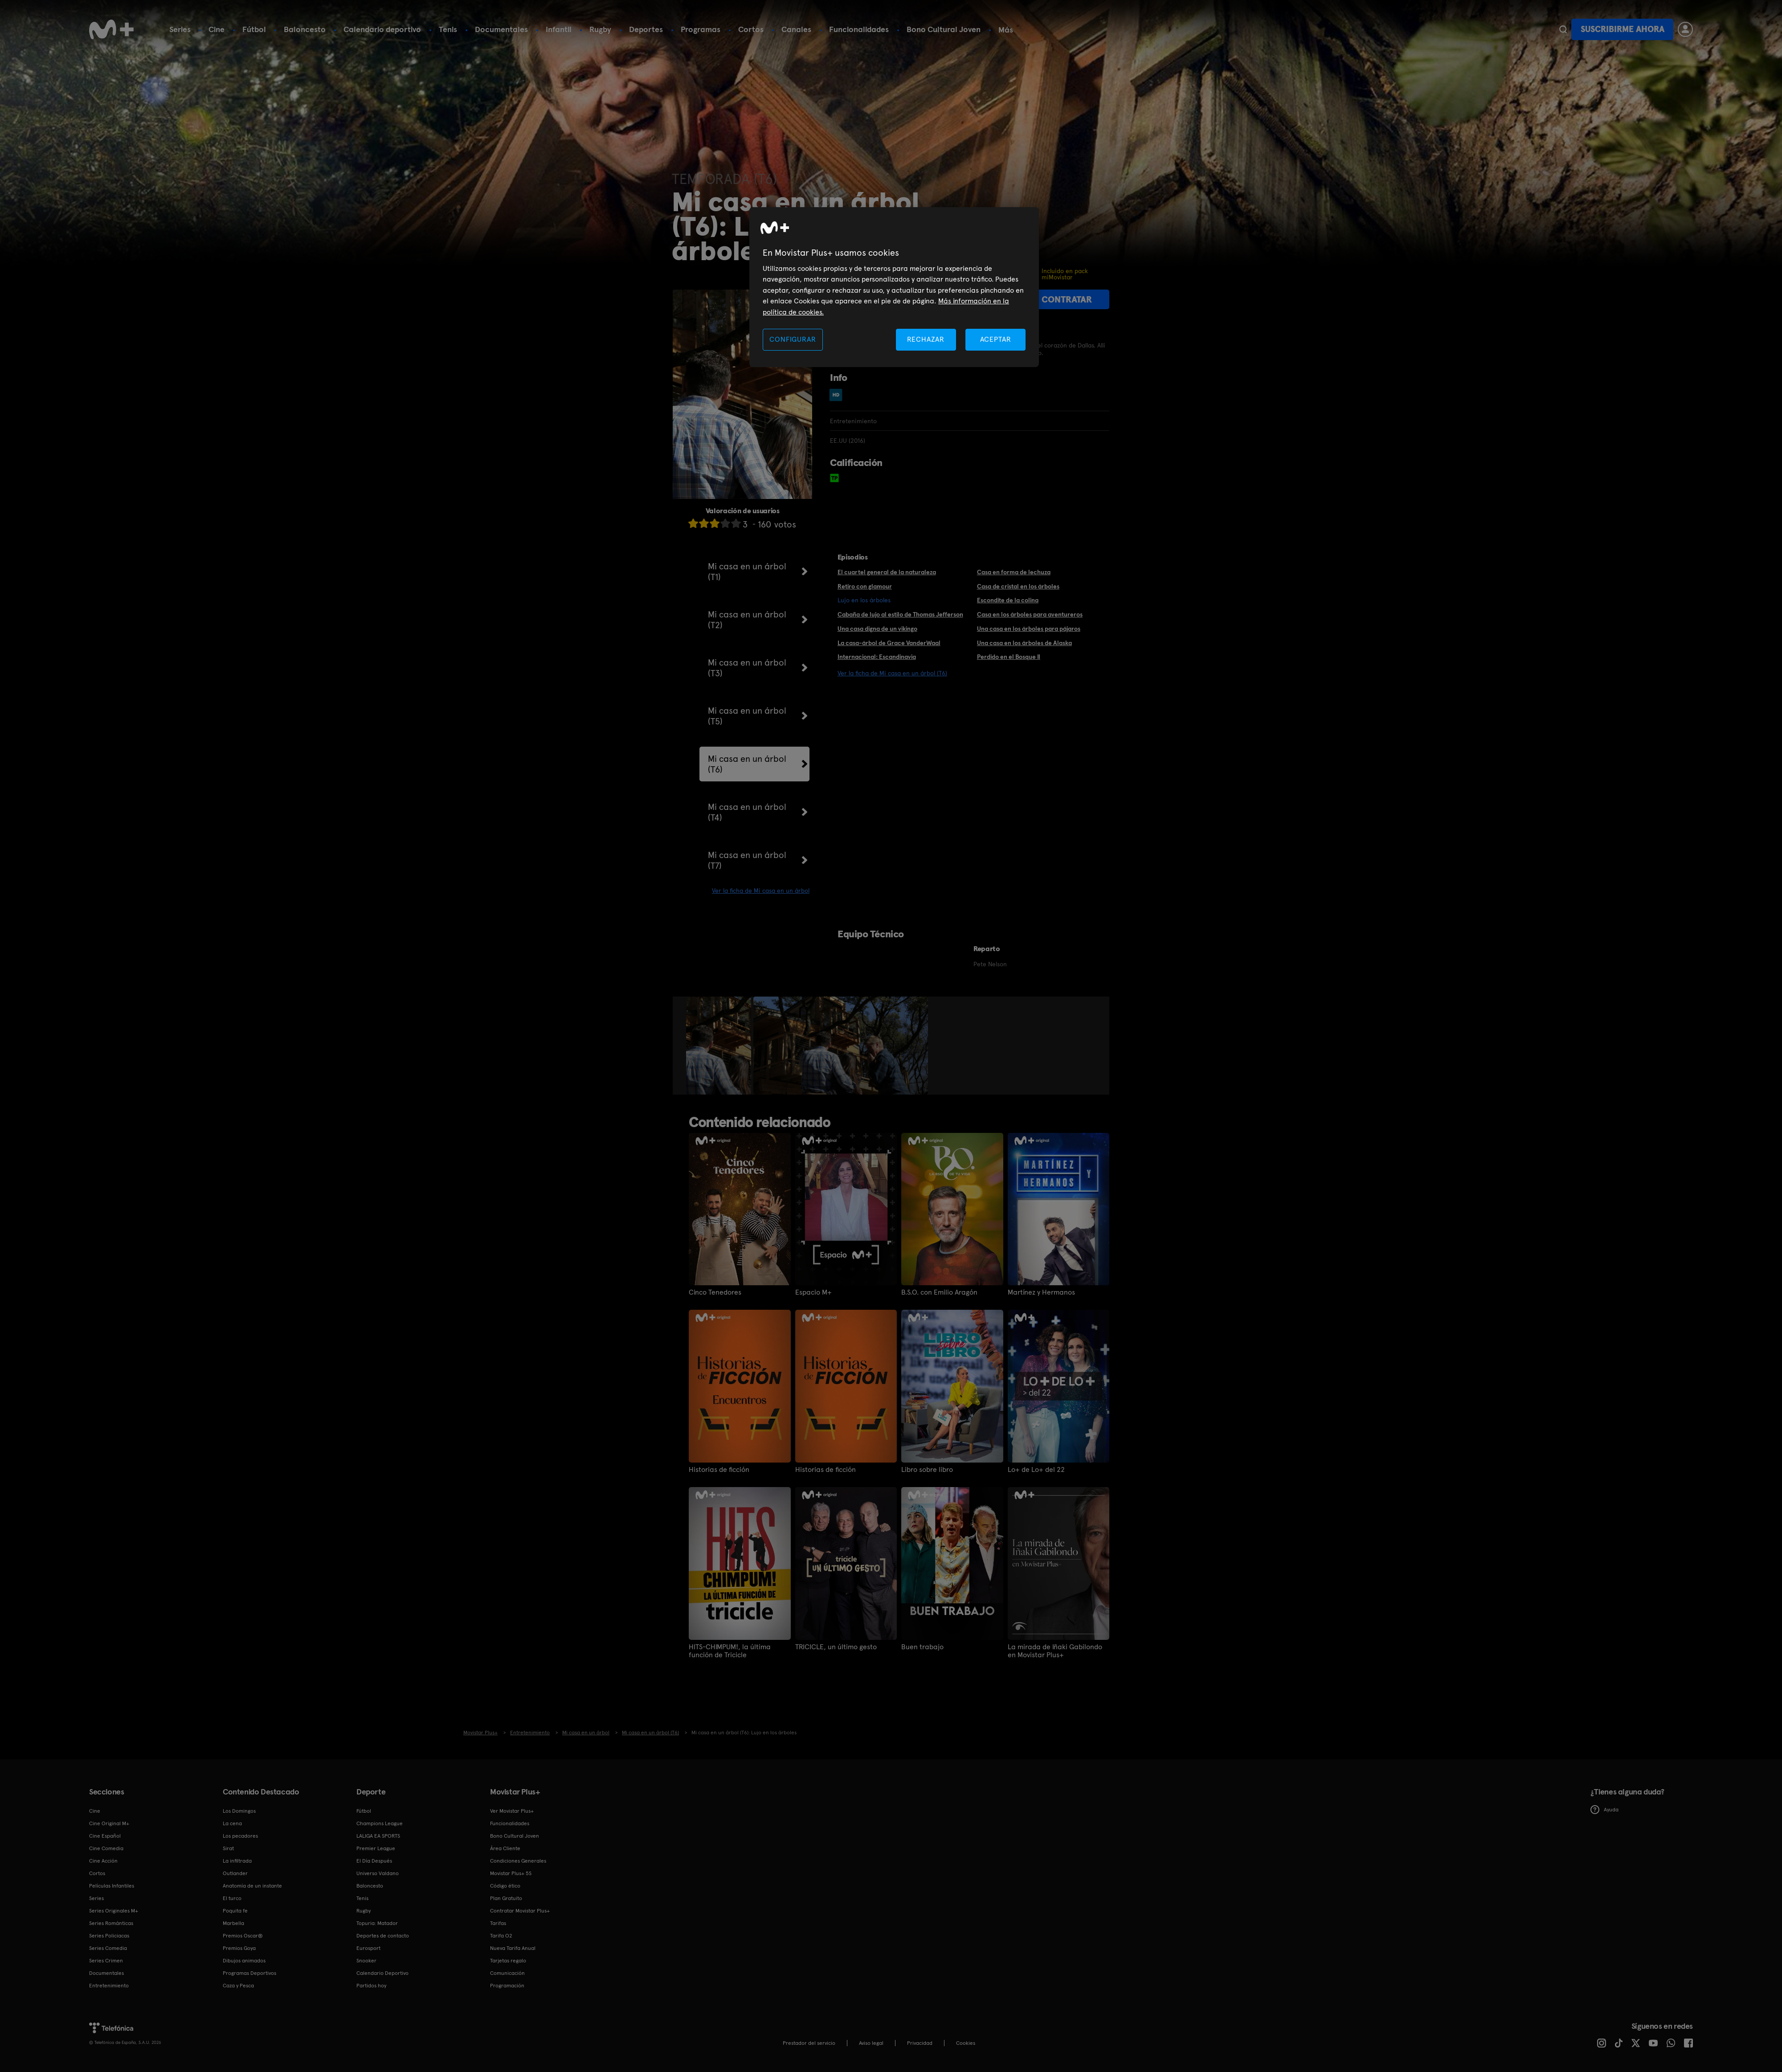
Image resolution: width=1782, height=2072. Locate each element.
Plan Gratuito (506, 1898)
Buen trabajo (922, 1647)
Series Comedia (108, 1948)
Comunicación (507, 1973)
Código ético (505, 1886)
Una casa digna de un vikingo (877, 628)
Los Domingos (239, 1811)
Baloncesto (305, 29)
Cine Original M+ (109, 1823)
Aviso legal (871, 2043)
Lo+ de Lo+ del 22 (1036, 1470)
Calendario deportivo (382, 29)
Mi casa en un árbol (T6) (747, 764)
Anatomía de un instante (252, 1886)
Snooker (366, 1961)
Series (180, 29)
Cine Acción (103, 1861)
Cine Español (105, 1836)
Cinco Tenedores (715, 1292)
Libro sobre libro (927, 1470)
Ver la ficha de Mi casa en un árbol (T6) (892, 673)
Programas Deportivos (249, 1973)
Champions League (379, 1823)
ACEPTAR (995, 339)
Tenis (448, 29)
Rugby (600, 29)
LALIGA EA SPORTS (378, 1836)
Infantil (559, 29)
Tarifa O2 (501, 1936)
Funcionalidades (859, 29)
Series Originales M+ (113, 1911)
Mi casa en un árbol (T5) (747, 716)
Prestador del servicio (809, 2043)
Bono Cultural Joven (944, 29)
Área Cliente (505, 1848)
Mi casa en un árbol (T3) (747, 667)
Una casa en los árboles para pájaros (1028, 628)
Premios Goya (239, 1948)
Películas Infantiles (111, 1886)
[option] (719, 1046)
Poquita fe (235, 1911)
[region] (894, 287)
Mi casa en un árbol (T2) (747, 619)
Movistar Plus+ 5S (510, 1873)
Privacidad (919, 2043)
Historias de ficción (719, 1470)
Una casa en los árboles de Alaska (1024, 642)
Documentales (501, 29)
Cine (216, 29)
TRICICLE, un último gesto (836, 1647)
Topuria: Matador (377, 1923)
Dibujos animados (244, 1961)
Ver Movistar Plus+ (512, 1811)
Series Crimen (106, 1961)
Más (1005, 29)
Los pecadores (240, 1836)
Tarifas (498, 1923)
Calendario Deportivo (382, 1973)
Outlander (235, 1873)
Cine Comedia (106, 1848)
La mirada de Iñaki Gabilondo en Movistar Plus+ (1055, 1651)
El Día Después (374, 1861)
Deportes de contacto (382, 1936)
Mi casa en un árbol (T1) (747, 571)
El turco (232, 1898)
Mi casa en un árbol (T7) (747, 860)
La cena (232, 1823)
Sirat (228, 1848)
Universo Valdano (377, 1873)
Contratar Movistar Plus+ (520, 1911)
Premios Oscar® (243, 1936)
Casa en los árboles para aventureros (1030, 614)
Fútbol (254, 29)
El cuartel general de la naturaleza (887, 572)
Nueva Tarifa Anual (512, 1948)
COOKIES (965, 2043)
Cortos (751, 29)
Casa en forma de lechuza (1013, 572)
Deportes (646, 29)
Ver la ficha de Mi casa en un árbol (760, 890)
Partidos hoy (371, 1985)
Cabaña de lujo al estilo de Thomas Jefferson (900, 614)
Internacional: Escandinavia (877, 656)
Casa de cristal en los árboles (1018, 586)
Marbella (233, 1923)
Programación (507, 1985)
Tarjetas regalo (508, 1961)
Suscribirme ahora (1622, 29)
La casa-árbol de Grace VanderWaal (889, 642)
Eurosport (368, 1948)
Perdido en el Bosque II (1008, 656)
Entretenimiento (109, 1985)
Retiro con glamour (865, 586)
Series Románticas (111, 1923)
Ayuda (1604, 1809)
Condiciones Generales (518, 1861)
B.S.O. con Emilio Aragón (939, 1292)
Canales (796, 29)
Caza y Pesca (238, 1985)
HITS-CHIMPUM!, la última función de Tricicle (730, 1651)
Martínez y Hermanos (1041, 1292)
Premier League (375, 1848)
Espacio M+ (813, 1292)
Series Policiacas (109, 1936)
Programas (700, 29)
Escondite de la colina (1007, 600)
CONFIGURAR (792, 339)
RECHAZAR (925, 339)
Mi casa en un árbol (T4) (747, 812)
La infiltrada (237, 1861)
